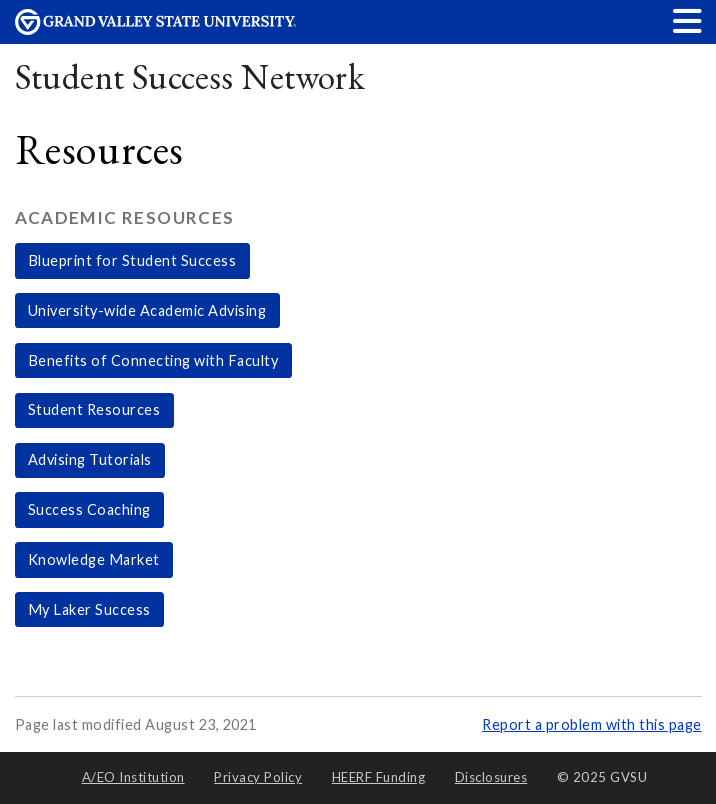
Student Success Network (190, 76)
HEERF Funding (379, 777)
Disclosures (491, 777)
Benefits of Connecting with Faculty (153, 360)
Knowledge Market (94, 559)
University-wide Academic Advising (147, 310)
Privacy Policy (258, 777)
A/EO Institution (133, 777)
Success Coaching (89, 509)
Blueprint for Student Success (132, 260)
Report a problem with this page (592, 724)
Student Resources (94, 409)
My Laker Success (89, 609)
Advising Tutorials (90, 459)
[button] (688, 20)
